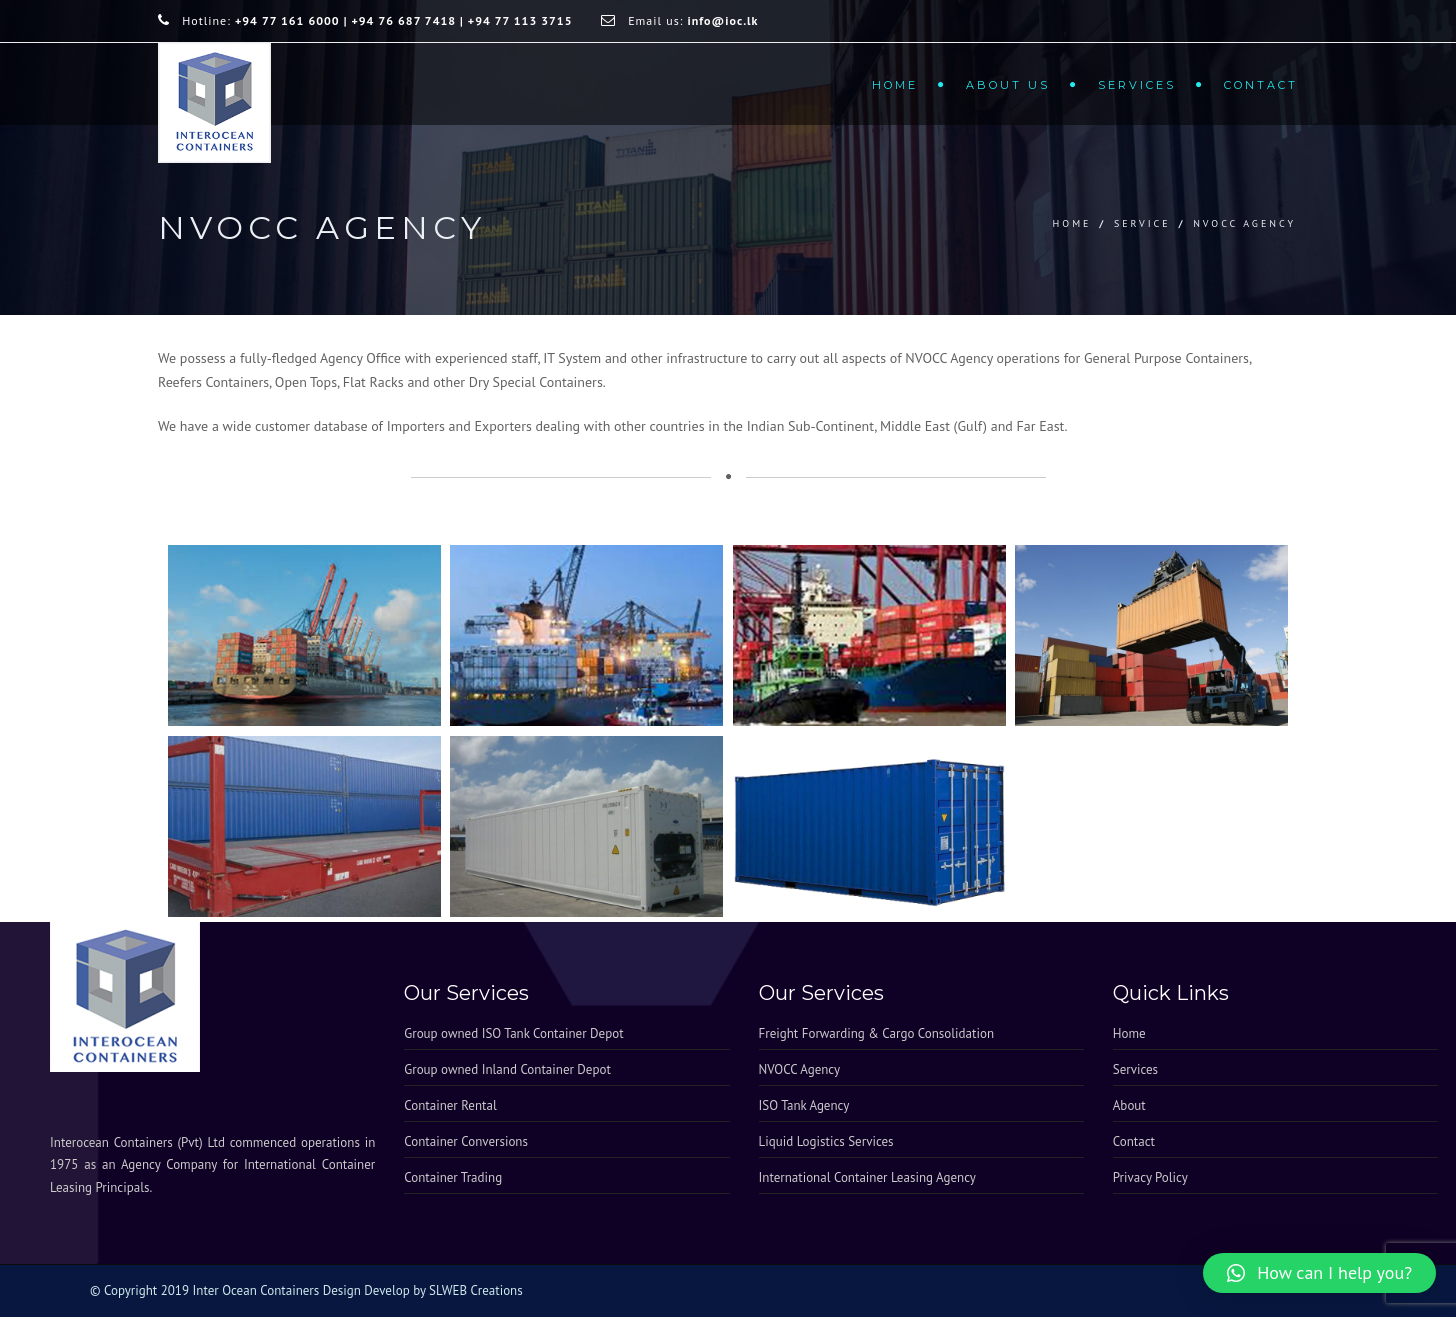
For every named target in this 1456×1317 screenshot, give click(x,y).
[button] (1319, 1273)
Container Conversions (466, 1141)
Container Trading (453, 1177)
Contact (1261, 85)
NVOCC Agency (800, 1069)
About (1129, 1105)
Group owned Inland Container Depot (507, 1069)
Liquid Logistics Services (826, 1141)
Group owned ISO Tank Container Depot (513, 1033)
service (1142, 223)
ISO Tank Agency (804, 1105)
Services (1137, 85)
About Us (1008, 85)
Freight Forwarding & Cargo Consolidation (877, 1033)
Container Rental (450, 1105)
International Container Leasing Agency (867, 1177)
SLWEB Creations (476, 1290)
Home (895, 85)
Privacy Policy (1150, 1177)
